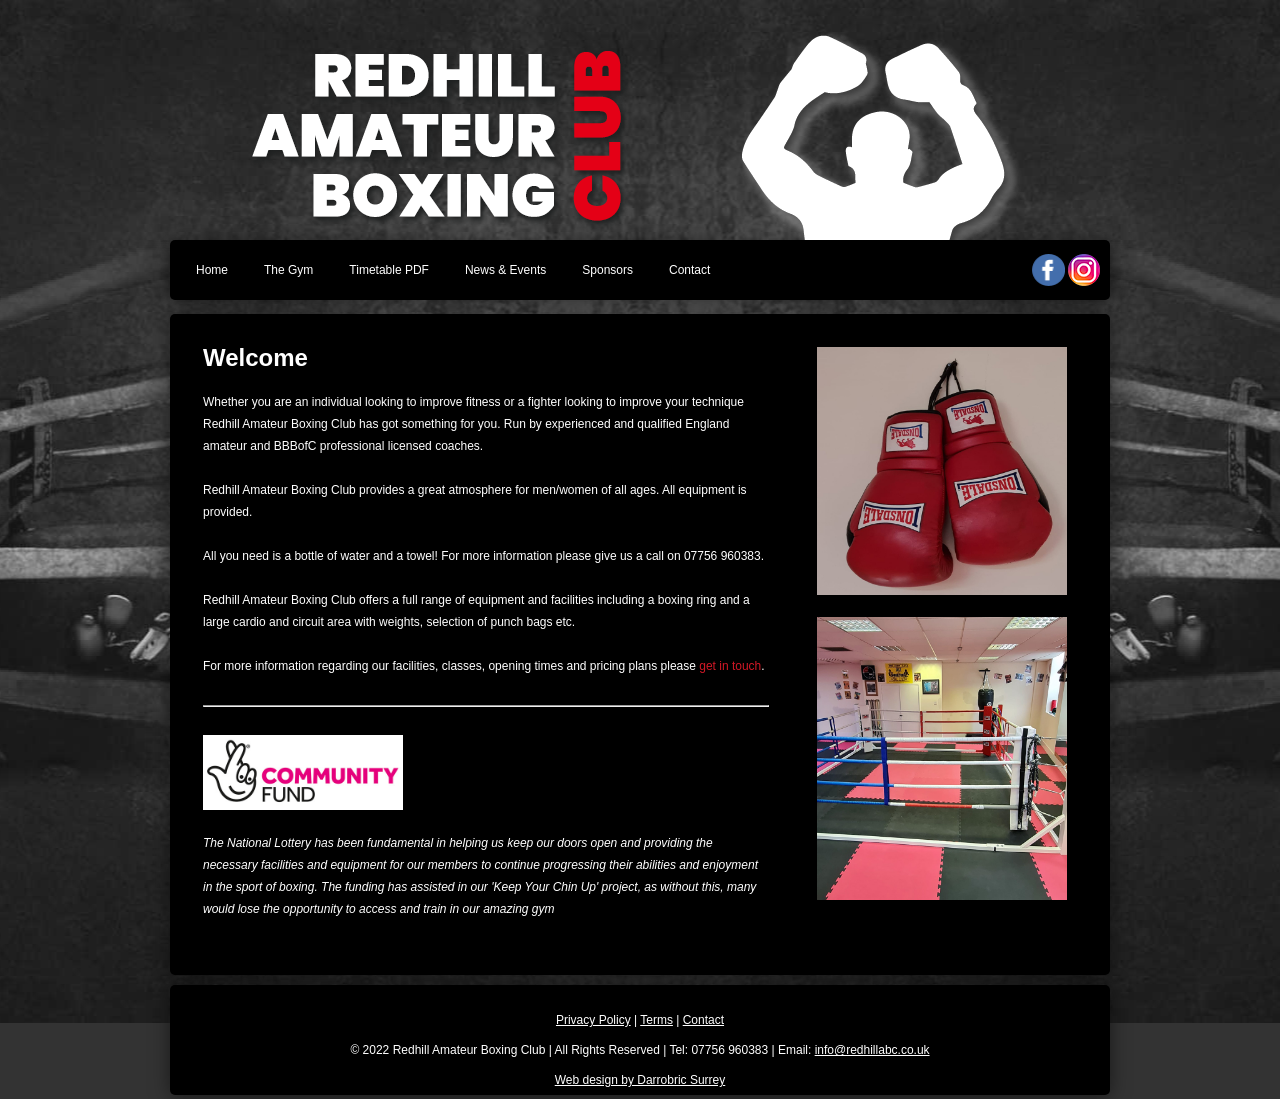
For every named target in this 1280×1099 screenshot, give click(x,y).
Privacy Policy (593, 1020)
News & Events (505, 270)
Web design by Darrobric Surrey (640, 1080)
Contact (689, 270)
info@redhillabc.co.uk (872, 1050)
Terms (656, 1020)
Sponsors (607, 270)
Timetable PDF (389, 270)
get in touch (730, 666)
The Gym (288, 270)
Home (212, 270)
